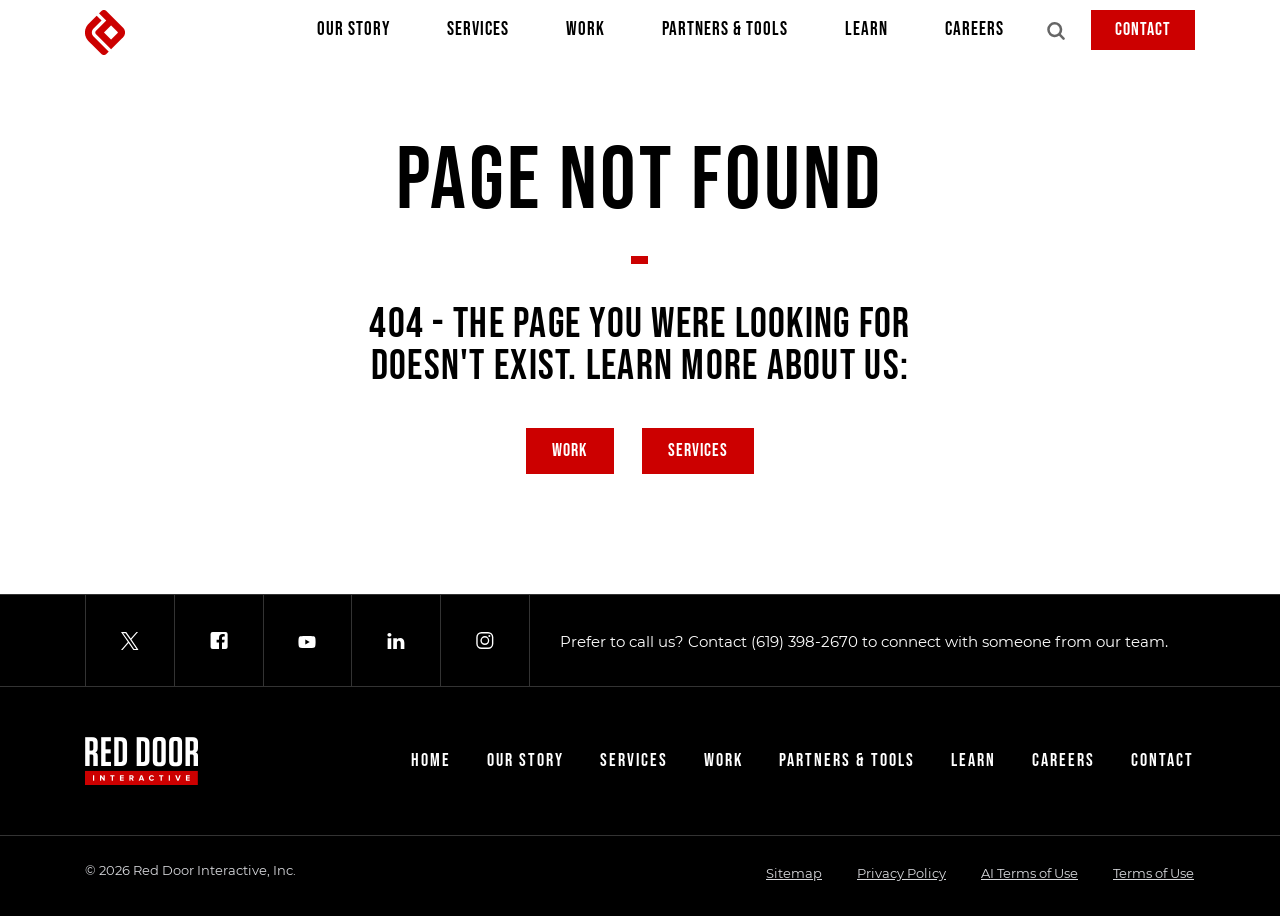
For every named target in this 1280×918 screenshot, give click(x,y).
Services (478, 34)
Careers (974, 34)
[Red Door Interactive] (105, 32)
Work (585, 34)
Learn (866, 34)
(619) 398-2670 (804, 643)
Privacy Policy (901, 875)
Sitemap (794, 875)
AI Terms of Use (1029, 875)
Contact (1143, 29)
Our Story (353, 34)
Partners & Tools (725, 34)
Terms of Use (1153, 875)
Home (431, 762)
